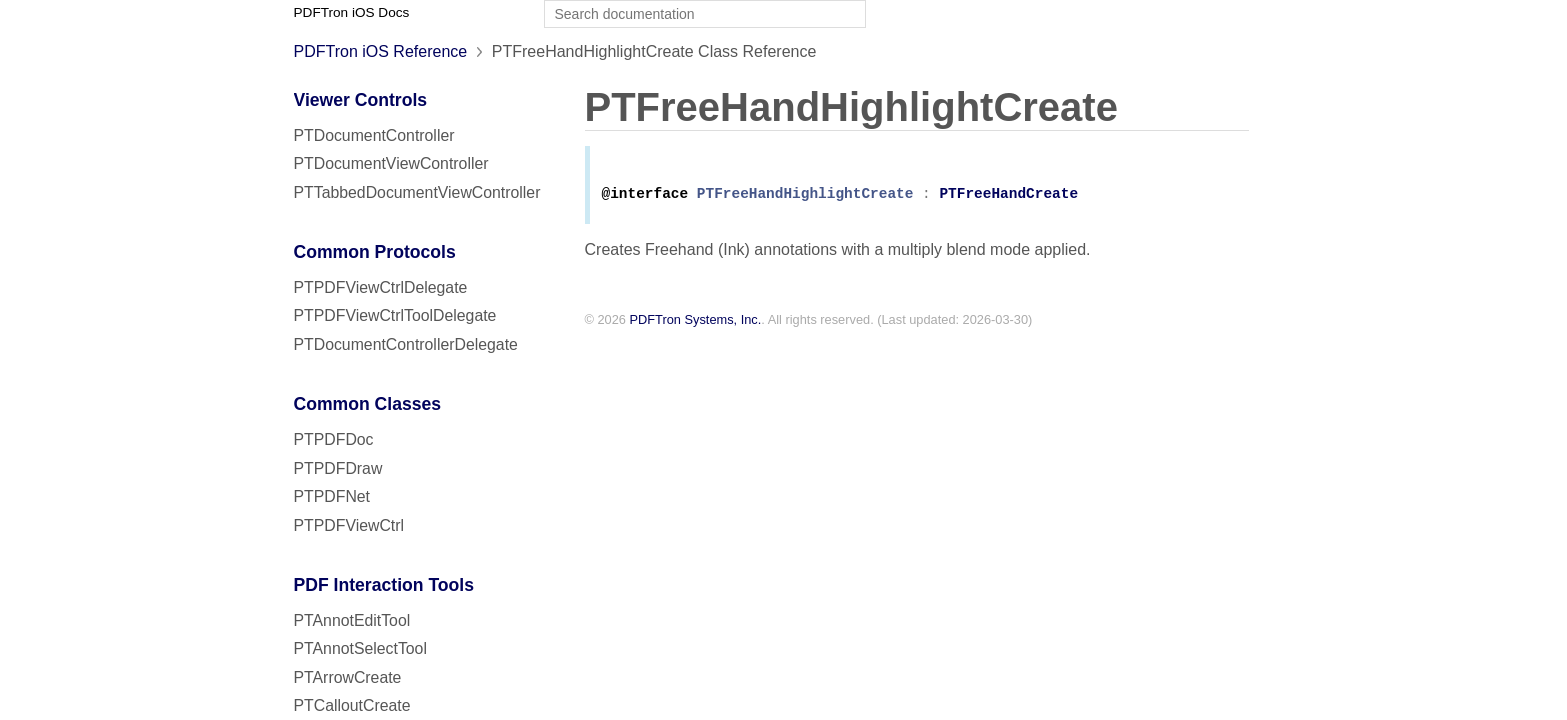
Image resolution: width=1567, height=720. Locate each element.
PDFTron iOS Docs (352, 12)
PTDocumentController (374, 135)
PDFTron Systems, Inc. (696, 323)
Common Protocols (375, 252)
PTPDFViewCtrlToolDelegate (395, 315)
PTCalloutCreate (352, 705)
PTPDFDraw (338, 468)
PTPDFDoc (334, 439)
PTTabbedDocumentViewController (417, 192)
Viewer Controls (361, 100)
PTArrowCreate (348, 677)
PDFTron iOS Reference (381, 51)
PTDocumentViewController (391, 163)
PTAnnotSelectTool (360, 648)
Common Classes (368, 404)
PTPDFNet (332, 496)
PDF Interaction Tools (384, 585)
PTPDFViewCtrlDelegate (381, 287)
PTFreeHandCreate (1008, 197)
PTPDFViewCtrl (349, 525)
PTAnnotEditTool (352, 620)
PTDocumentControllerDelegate (406, 344)
